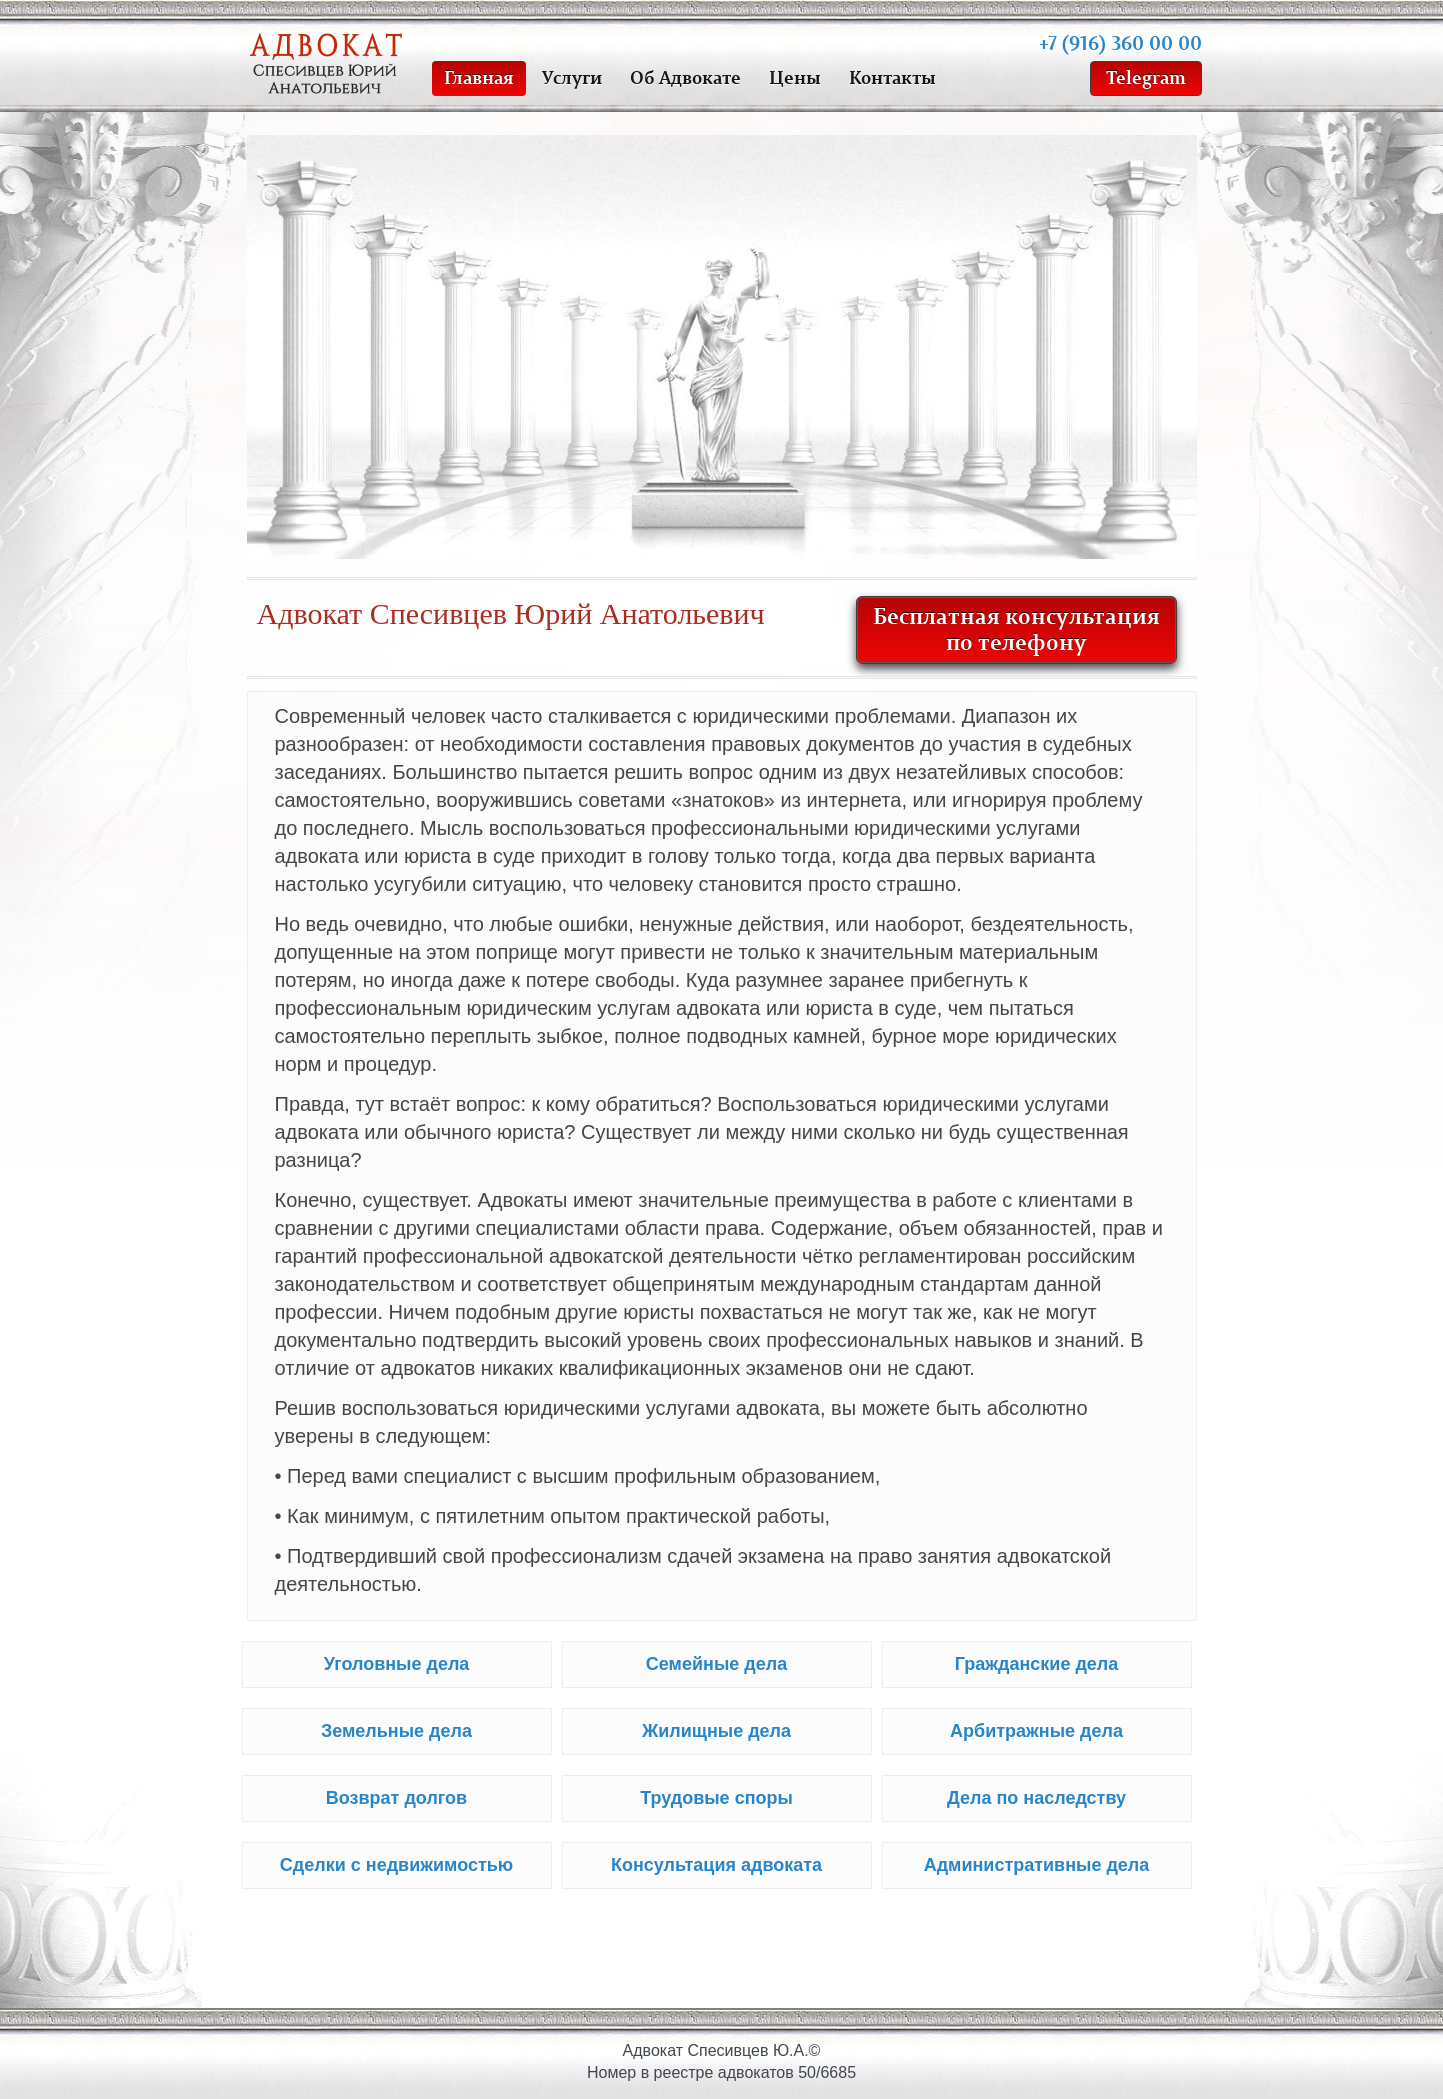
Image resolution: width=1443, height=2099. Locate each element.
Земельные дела (396, 1731)
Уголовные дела (397, 1664)
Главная (479, 77)
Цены (795, 77)
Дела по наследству (1036, 1798)
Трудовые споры (716, 1798)
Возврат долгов (396, 1798)
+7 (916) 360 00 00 (1120, 42)
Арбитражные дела (1036, 1731)
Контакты (892, 77)
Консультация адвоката (716, 1865)
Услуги (572, 77)
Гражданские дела (1037, 1664)
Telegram (1146, 77)
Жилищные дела (716, 1731)
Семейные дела (716, 1664)
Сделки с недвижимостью (396, 1865)
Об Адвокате (685, 77)
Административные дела (1037, 1865)
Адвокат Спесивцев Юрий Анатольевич (329, 65)
